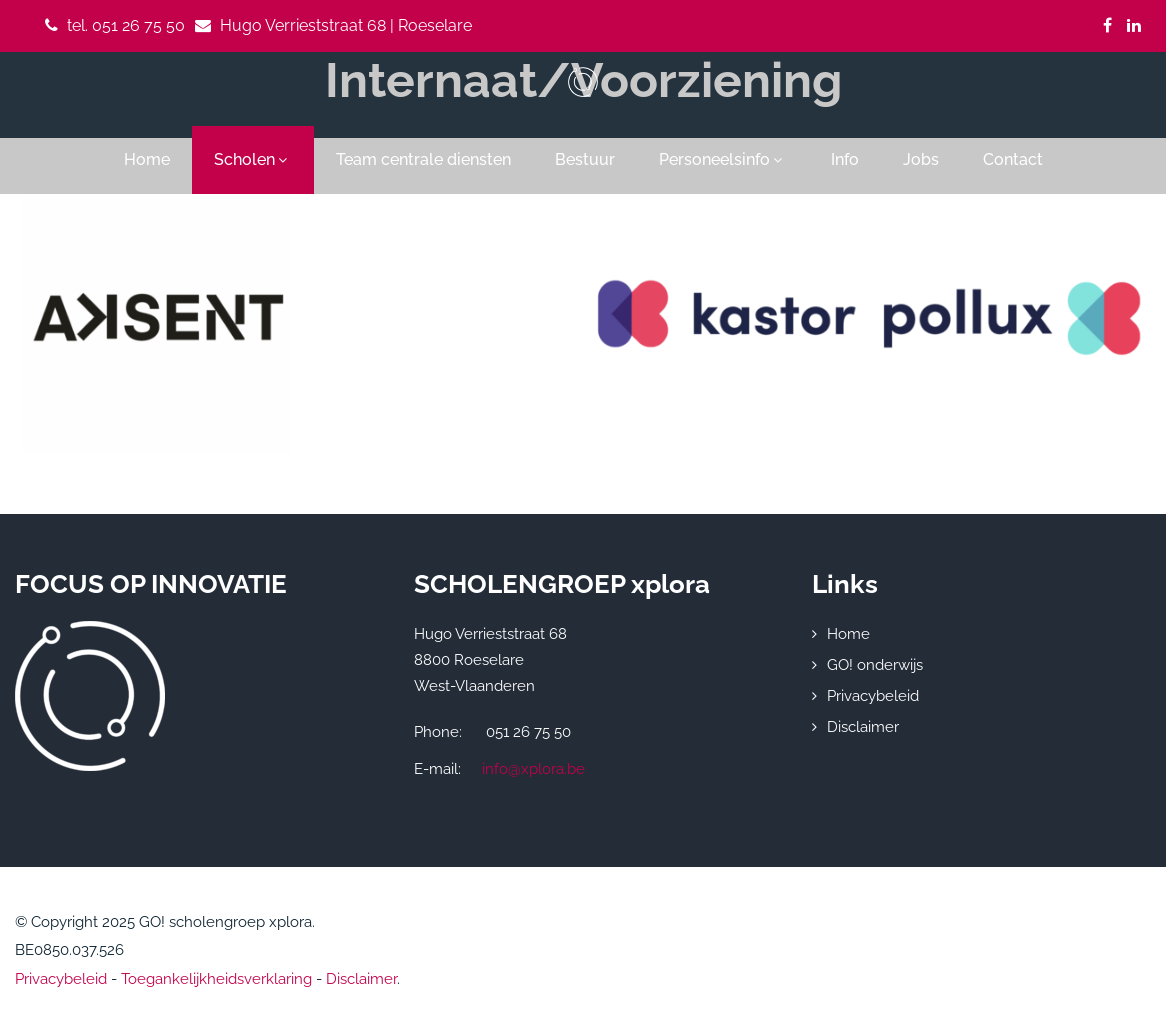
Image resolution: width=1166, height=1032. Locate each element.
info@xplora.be (533, 769)
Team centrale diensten (423, 159)
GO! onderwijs (875, 665)
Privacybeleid (873, 696)
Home (147, 159)
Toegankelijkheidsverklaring (216, 979)
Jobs (921, 159)
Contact (1013, 159)
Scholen (253, 159)
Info (845, 159)
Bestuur (585, 159)
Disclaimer (863, 727)
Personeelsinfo (723, 159)
